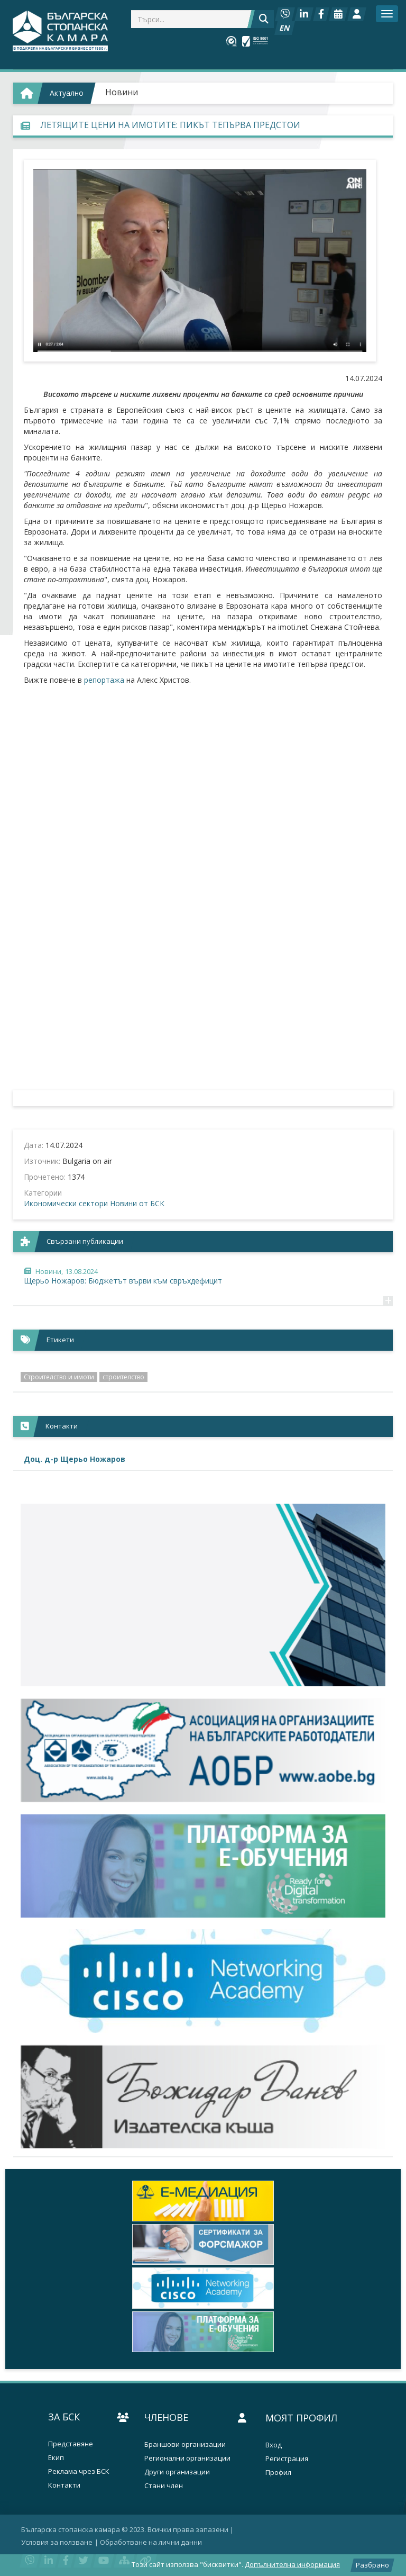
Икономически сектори (66, 1203)
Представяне (70, 2444)
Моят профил (301, 2417)
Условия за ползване (57, 2542)
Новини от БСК (137, 1203)
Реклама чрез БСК (78, 2471)
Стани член (163, 2485)
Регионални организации (187, 2458)
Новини (121, 92)
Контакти (64, 2485)
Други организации (177, 2472)
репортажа (105, 680)
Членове (166, 2417)
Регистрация (286, 2458)
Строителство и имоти (59, 1376)
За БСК (64, 2416)
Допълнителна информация (292, 2564)
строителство (123, 1376)
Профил (278, 2472)
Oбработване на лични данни (151, 2542)
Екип (56, 2457)
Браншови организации (185, 2444)
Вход (273, 2445)
